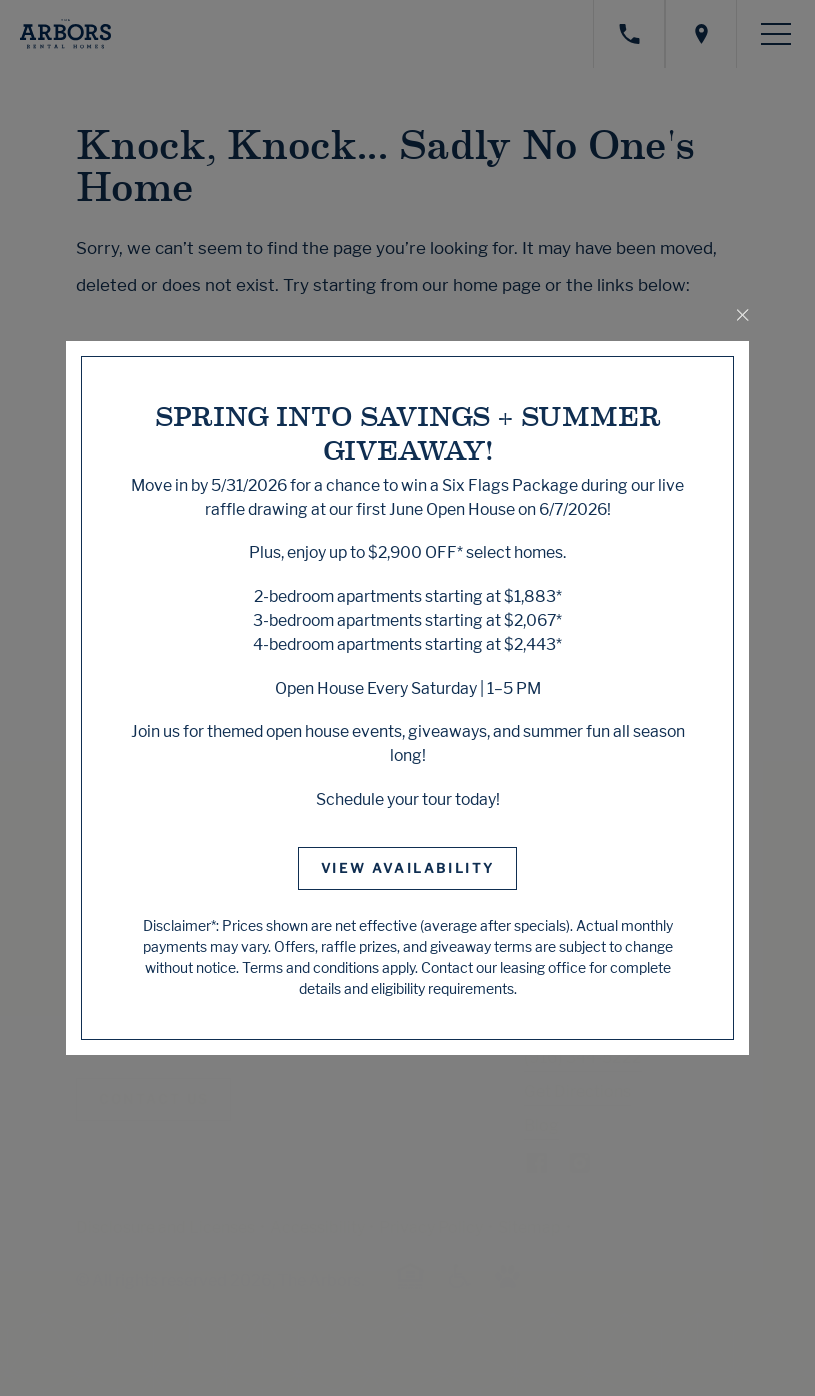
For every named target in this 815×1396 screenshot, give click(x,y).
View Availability (408, 868)
